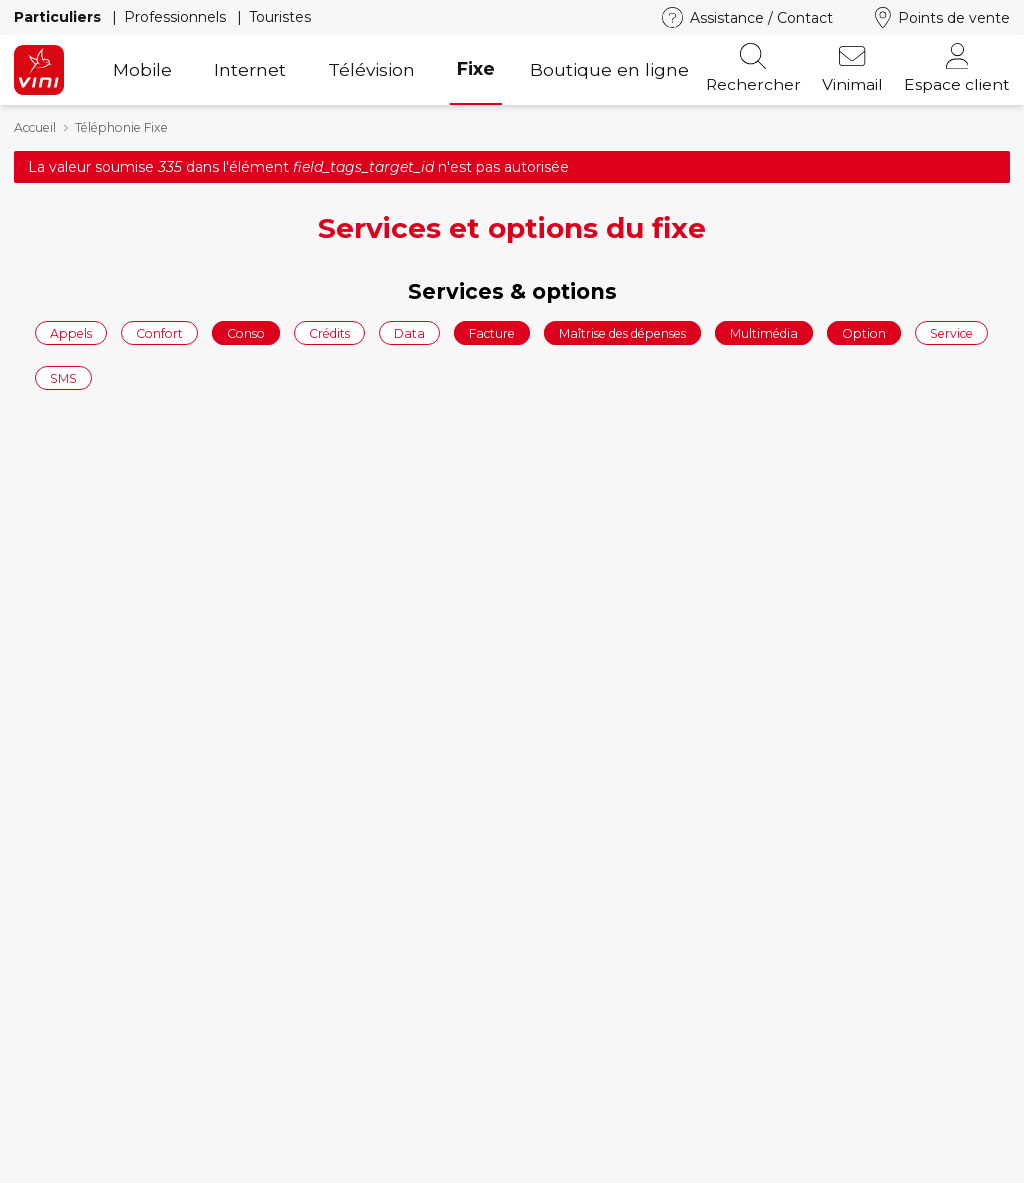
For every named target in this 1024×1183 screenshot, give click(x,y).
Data (409, 332)
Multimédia (764, 332)
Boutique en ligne (609, 69)
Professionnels (177, 17)
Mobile (142, 69)
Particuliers (59, 17)
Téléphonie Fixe (121, 127)
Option (864, 332)
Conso (246, 332)
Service (951, 332)
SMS (63, 378)
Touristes (280, 17)
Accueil (35, 127)
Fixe (476, 68)
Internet (250, 69)
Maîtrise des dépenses (622, 332)
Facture (492, 332)
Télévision (371, 69)
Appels (71, 332)
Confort (159, 332)
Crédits (329, 332)
